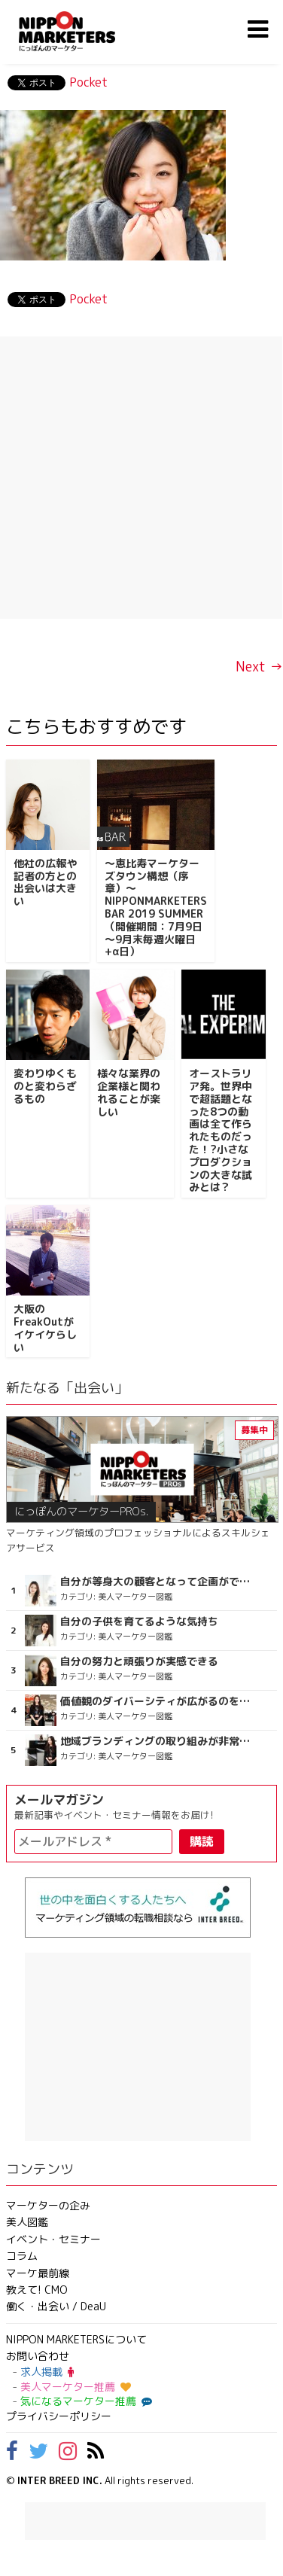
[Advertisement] (141, 477)
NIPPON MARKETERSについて (76, 2339)
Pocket (88, 82)
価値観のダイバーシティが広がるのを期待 (158, 1701)
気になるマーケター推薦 (84, 2401)
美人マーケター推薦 (75, 2387)
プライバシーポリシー (58, 2416)
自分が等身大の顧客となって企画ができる (158, 1581)
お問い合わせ (37, 2356)
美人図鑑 (27, 2222)
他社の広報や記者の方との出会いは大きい (45, 882)
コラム (22, 2256)
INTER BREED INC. (59, 2480)
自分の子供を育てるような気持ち (139, 1621)
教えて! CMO (37, 2289)
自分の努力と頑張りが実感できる (139, 1661)
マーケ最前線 (37, 2273)
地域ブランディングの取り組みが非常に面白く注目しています (158, 1741)
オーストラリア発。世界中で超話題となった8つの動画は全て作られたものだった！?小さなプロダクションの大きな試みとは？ (220, 1130)
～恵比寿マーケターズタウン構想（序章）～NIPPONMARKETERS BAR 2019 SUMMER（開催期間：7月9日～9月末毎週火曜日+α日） (156, 907)
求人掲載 (47, 2371)
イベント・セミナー (53, 2239)
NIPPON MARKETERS (82, 31)
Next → (259, 666)
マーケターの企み (48, 2205)
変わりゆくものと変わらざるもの (45, 1086)
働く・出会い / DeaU (56, 2306)
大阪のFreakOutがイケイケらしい (45, 1327)
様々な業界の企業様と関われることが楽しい (128, 1092)
